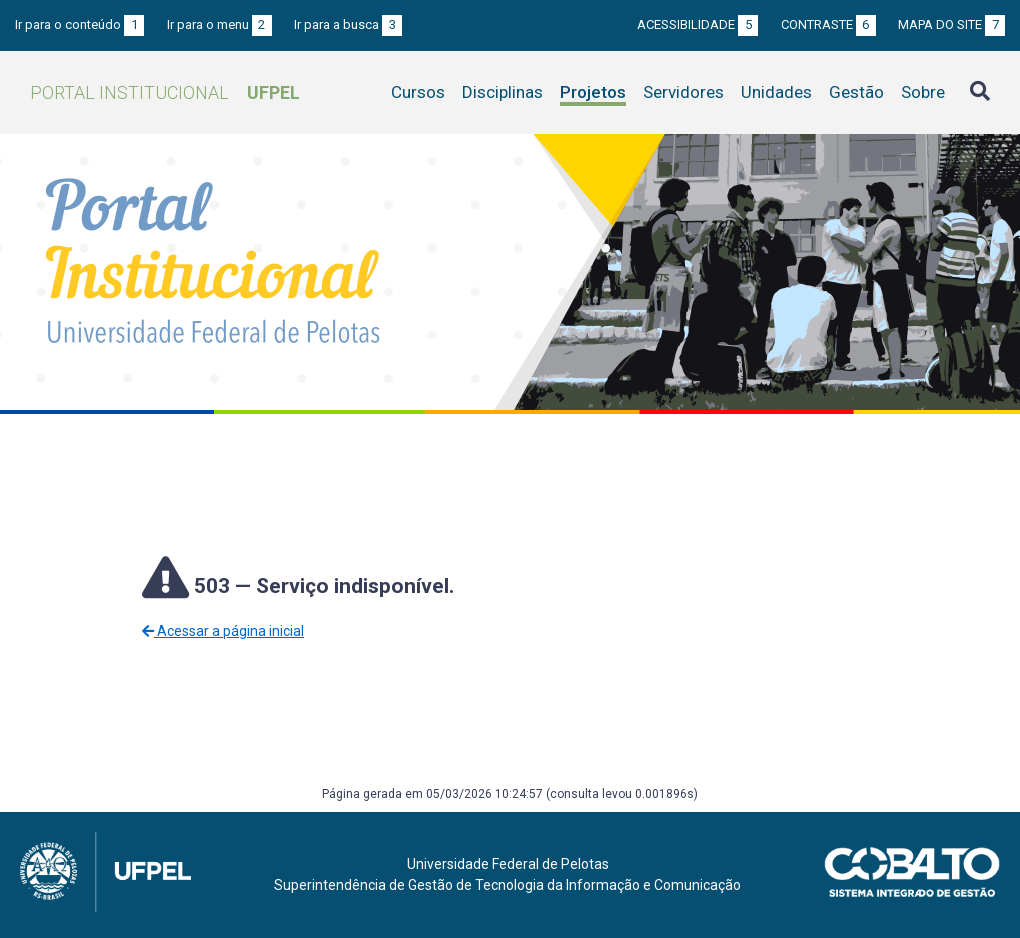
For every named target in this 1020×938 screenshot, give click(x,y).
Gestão (856, 92)
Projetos (593, 92)
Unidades (776, 92)
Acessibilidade (697, 24)
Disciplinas (502, 92)
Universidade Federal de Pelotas (508, 864)
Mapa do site (951, 24)
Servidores (683, 92)
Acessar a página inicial (223, 631)
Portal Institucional (165, 92)
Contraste (828, 24)
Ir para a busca (348, 24)
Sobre (923, 92)
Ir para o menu (219, 24)
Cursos (418, 92)
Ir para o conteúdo (79, 24)
